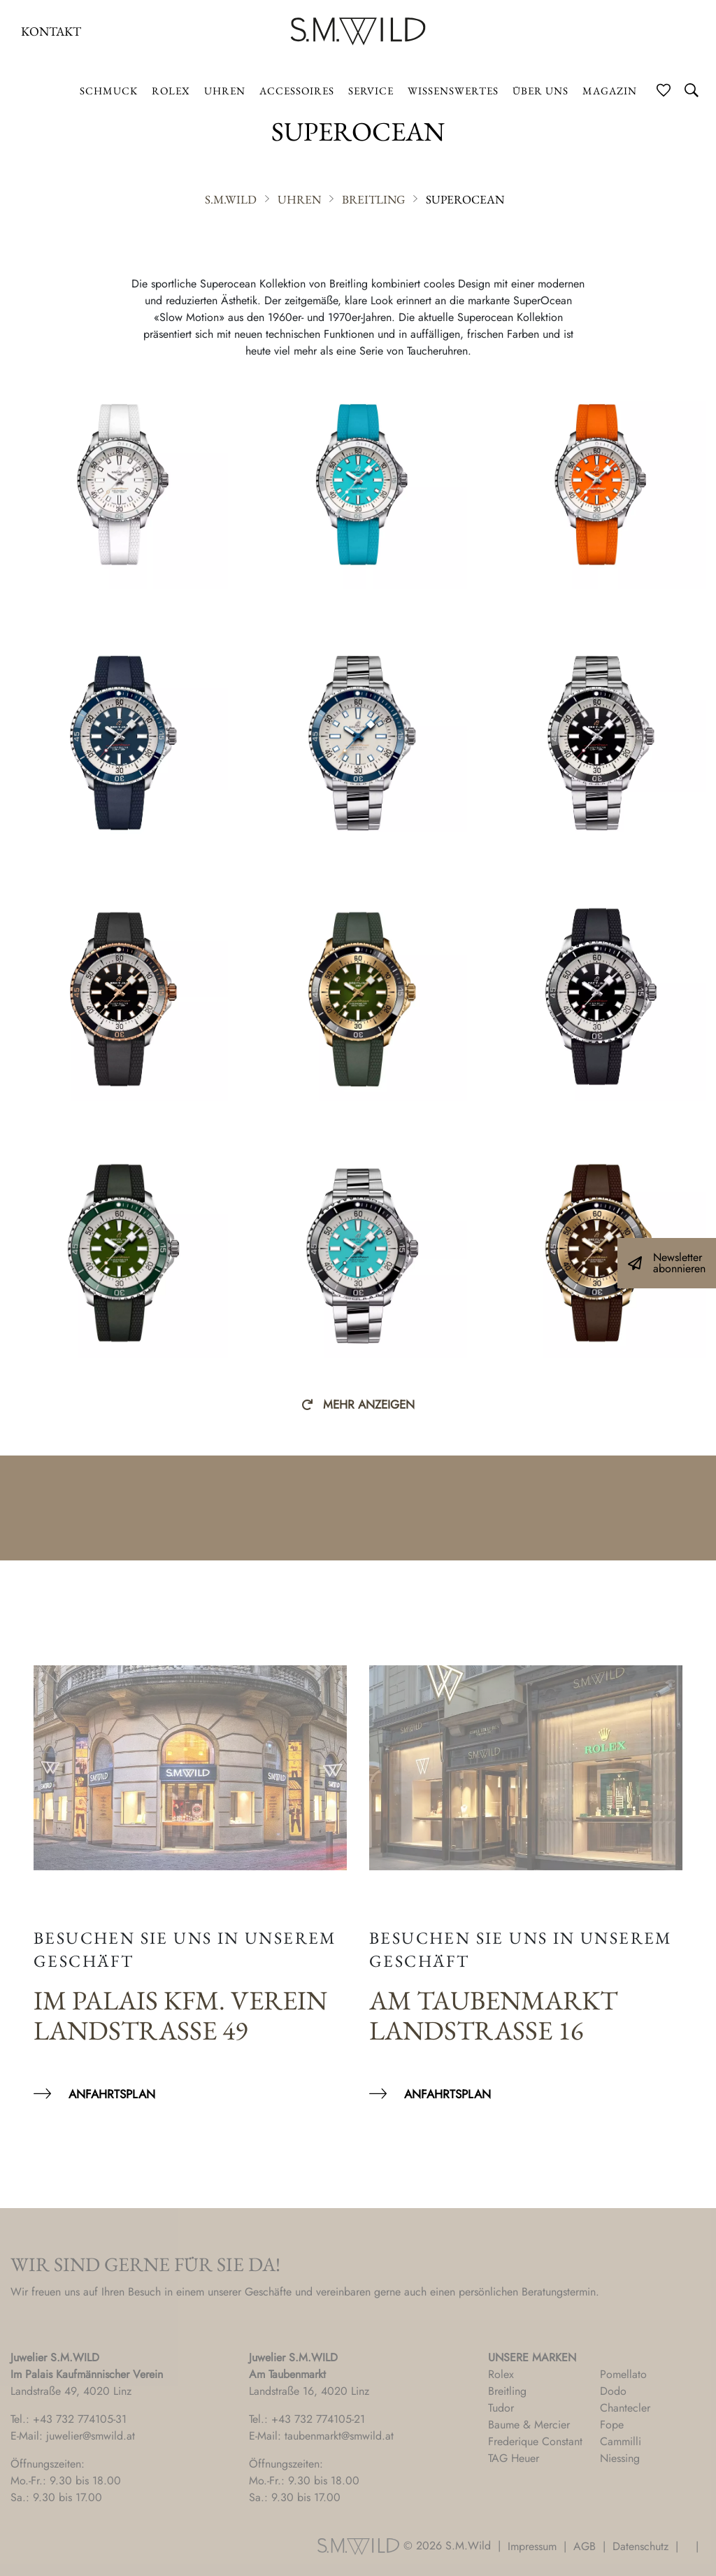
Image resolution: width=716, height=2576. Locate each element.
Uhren (224, 90)
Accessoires (296, 90)
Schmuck (109, 90)
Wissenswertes (453, 90)
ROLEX (171, 90)
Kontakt (51, 31)
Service (371, 90)
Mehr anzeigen (369, 1404)
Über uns (540, 90)
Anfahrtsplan (112, 2094)
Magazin (609, 90)
